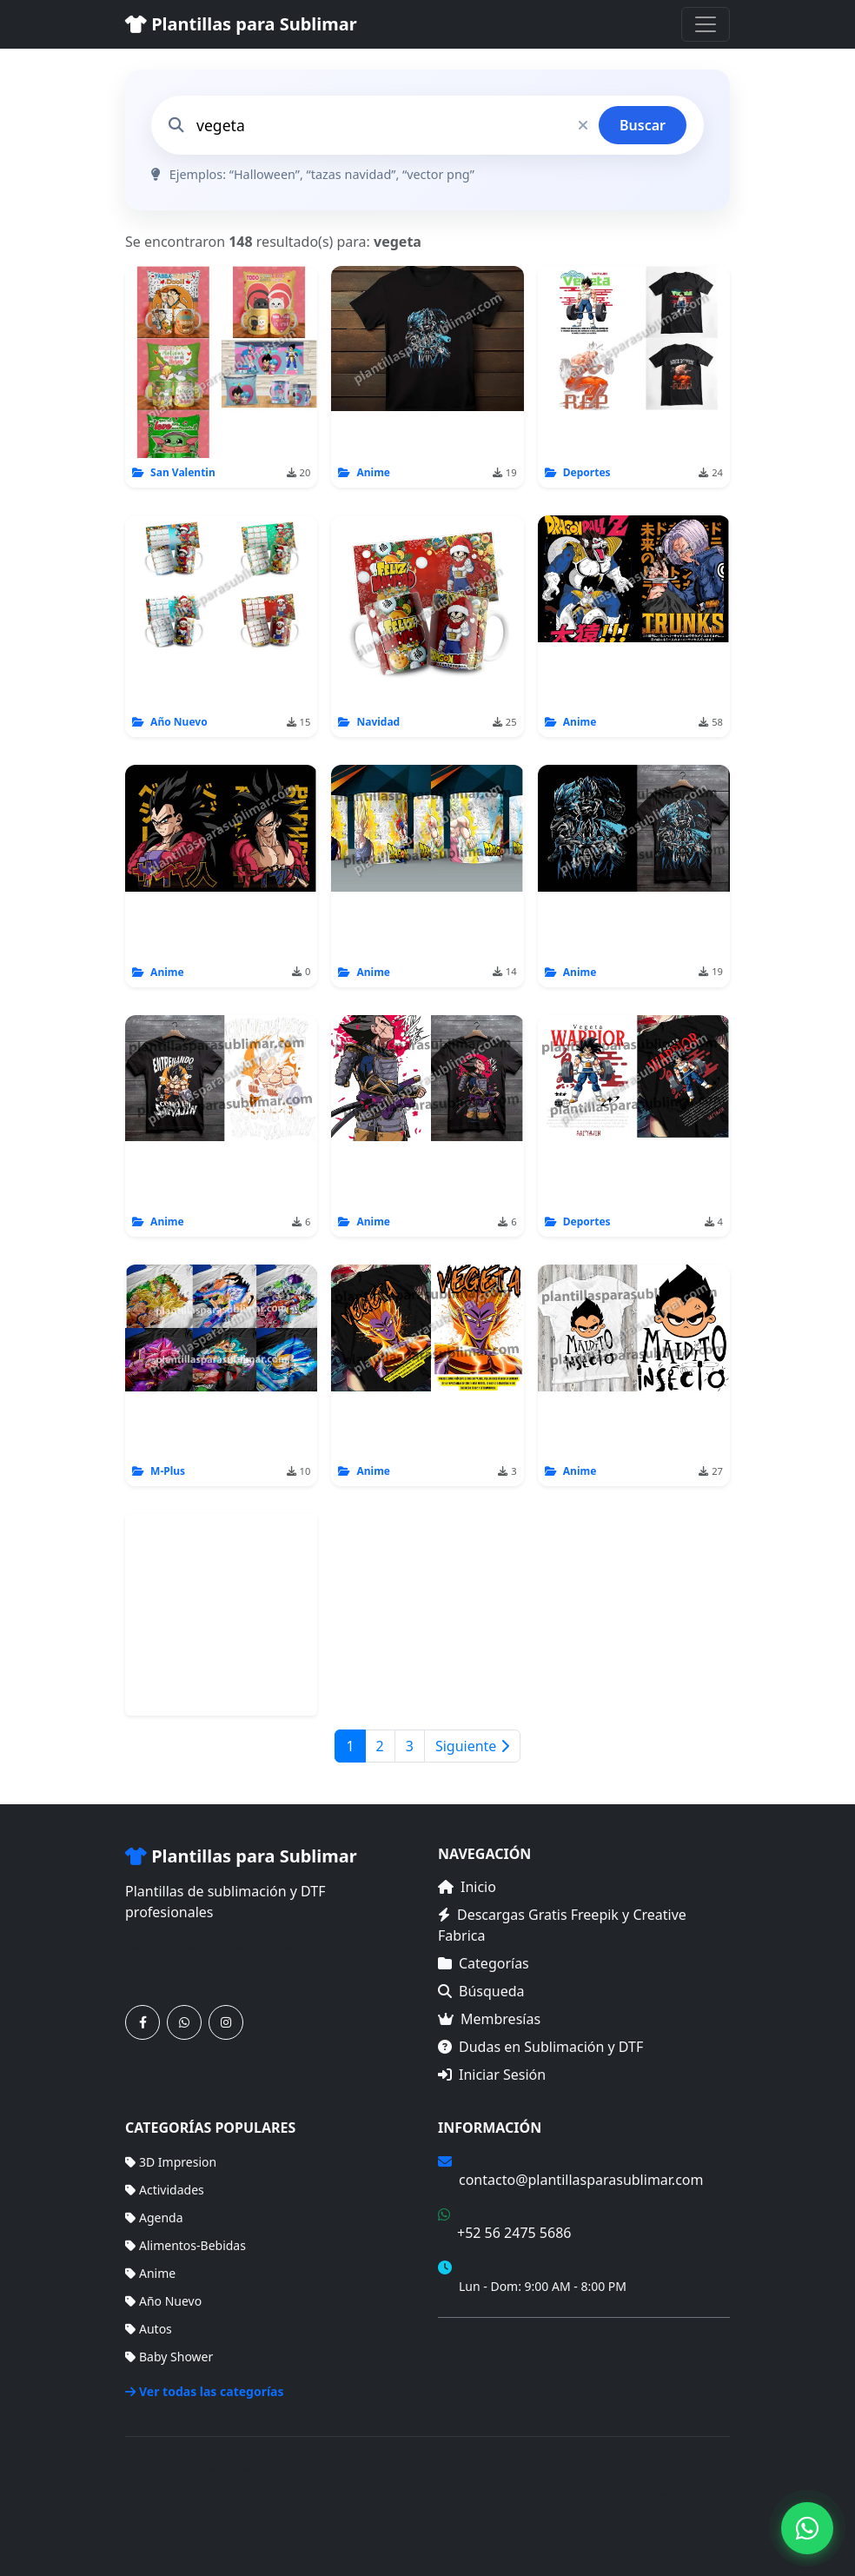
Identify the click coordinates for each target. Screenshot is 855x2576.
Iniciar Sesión (492, 2074)
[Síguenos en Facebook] (142, 2022)
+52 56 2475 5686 (514, 2232)
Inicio (467, 1886)
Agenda (154, 2217)
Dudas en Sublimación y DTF (540, 2046)
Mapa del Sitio (478, 2366)
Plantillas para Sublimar (241, 24)
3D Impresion (170, 2162)
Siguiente (472, 1746)
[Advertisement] (221, 1615)
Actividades (164, 2189)
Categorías (483, 1963)
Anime (150, 2273)
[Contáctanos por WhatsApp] (184, 2022)
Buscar (643, 125)
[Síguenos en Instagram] (226, 2022)
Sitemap (706, 2495)
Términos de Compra (497, 2341)
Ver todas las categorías (204, 2391)
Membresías (489, 2018)
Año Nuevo (163, 2301)
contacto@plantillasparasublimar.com (581, 2179)
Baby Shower (169, 2356)
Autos (148, 2328)
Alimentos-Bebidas (185, 2245)
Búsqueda (481, 1991)
